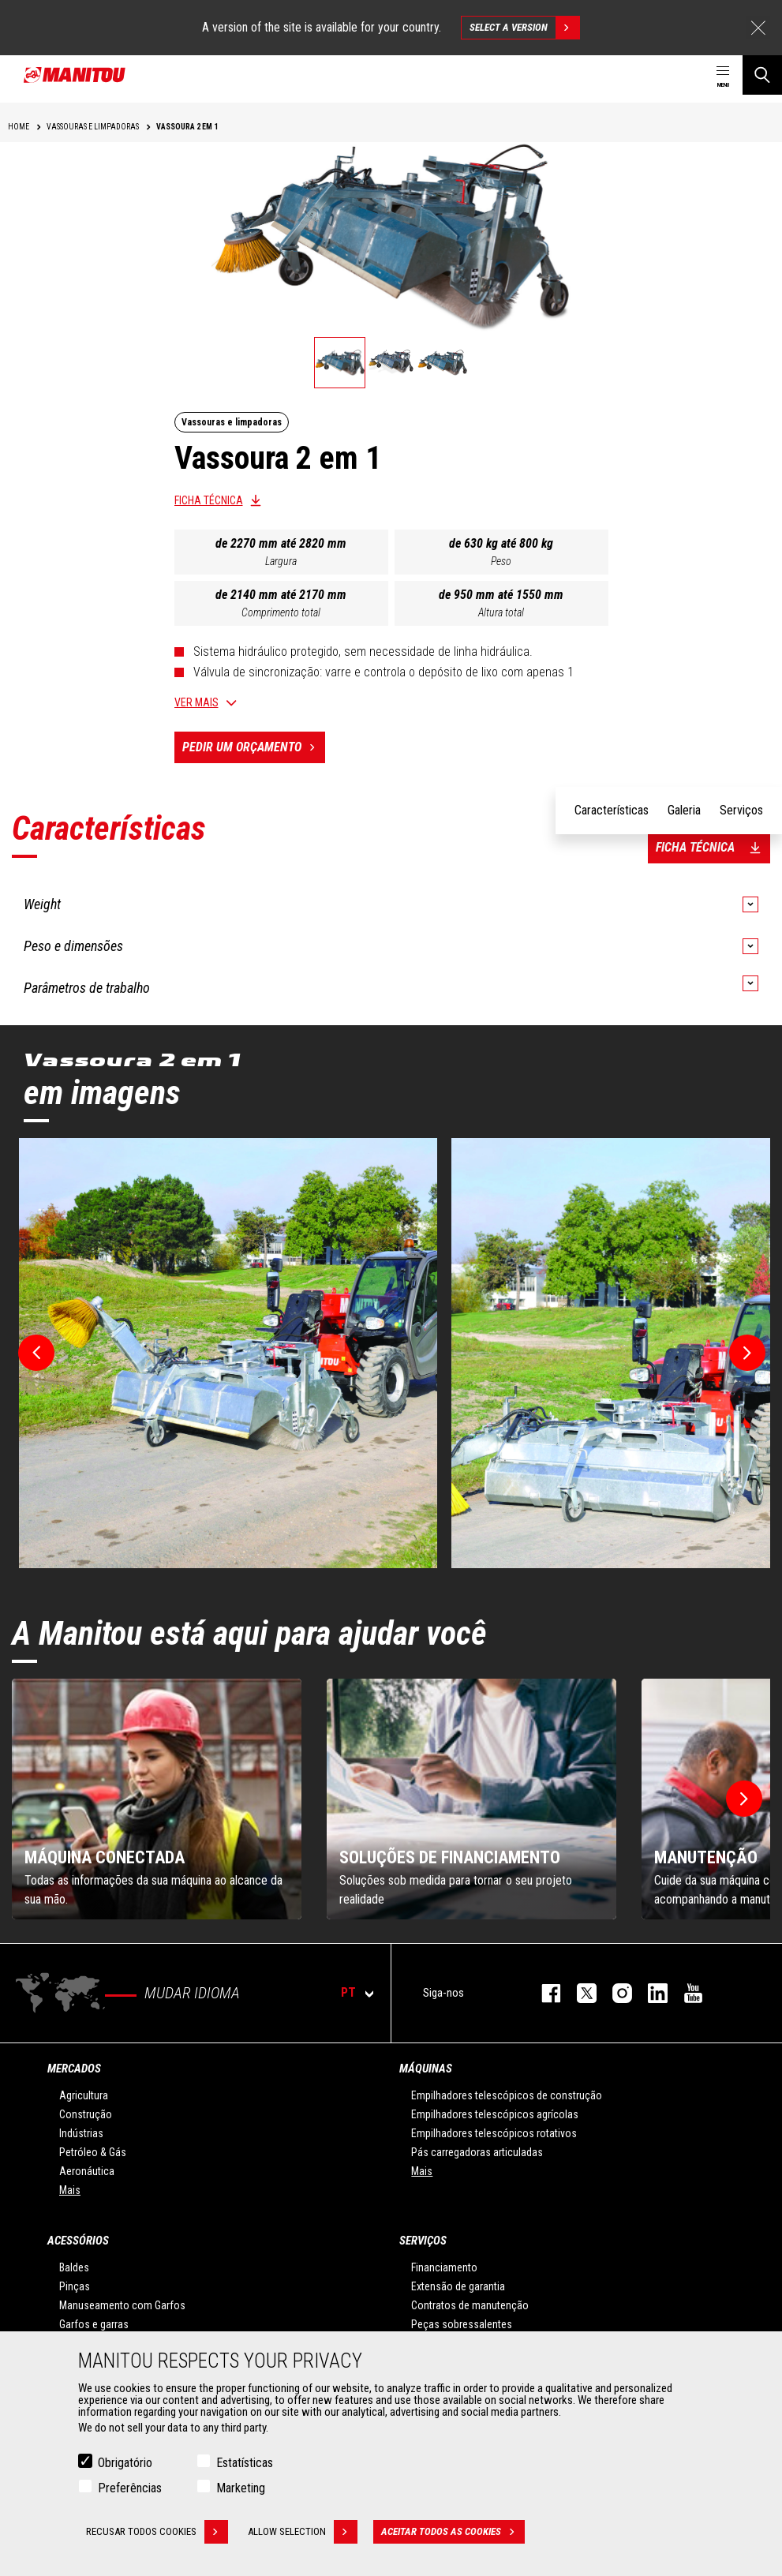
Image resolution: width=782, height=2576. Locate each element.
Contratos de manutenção (470, 2305)
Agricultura (83, 2095)
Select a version (524, 28)
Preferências (130, 2488)
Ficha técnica (208, 500)
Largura (281, 561)
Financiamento (444, 2267)
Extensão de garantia (458, 2286)
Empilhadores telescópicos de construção (506, 2095)
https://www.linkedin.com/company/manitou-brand (650, 1993)
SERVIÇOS (423, 2240)
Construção (85, 2114)
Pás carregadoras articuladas (477, 2152)
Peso (501, 561)
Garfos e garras (94, 2324)
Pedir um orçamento (253, 747)
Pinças (74, 2286)
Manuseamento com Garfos (122, 2305)
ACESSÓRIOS (78, 2240)
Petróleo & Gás (92, 2152)
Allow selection (302, 2532)
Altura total (501, 612)
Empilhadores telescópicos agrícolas (494, 2114)
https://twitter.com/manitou (579, 1993)
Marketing (240, 2488)
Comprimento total (280, 612)
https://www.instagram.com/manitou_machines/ (614, 1993)
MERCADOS (74, 2068)
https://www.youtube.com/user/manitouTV (685, 1993)
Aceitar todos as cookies (453, 2532)
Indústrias (81, 2133)
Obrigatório (125, 2462)
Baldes (74, 2267)
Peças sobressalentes (461, 2324)
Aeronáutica (86, 2171)
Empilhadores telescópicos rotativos (494, 2133)
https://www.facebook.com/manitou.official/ (543, 1993)
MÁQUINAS (425, 2068)
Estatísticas (244, 2462)
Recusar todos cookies (157, 2532)
